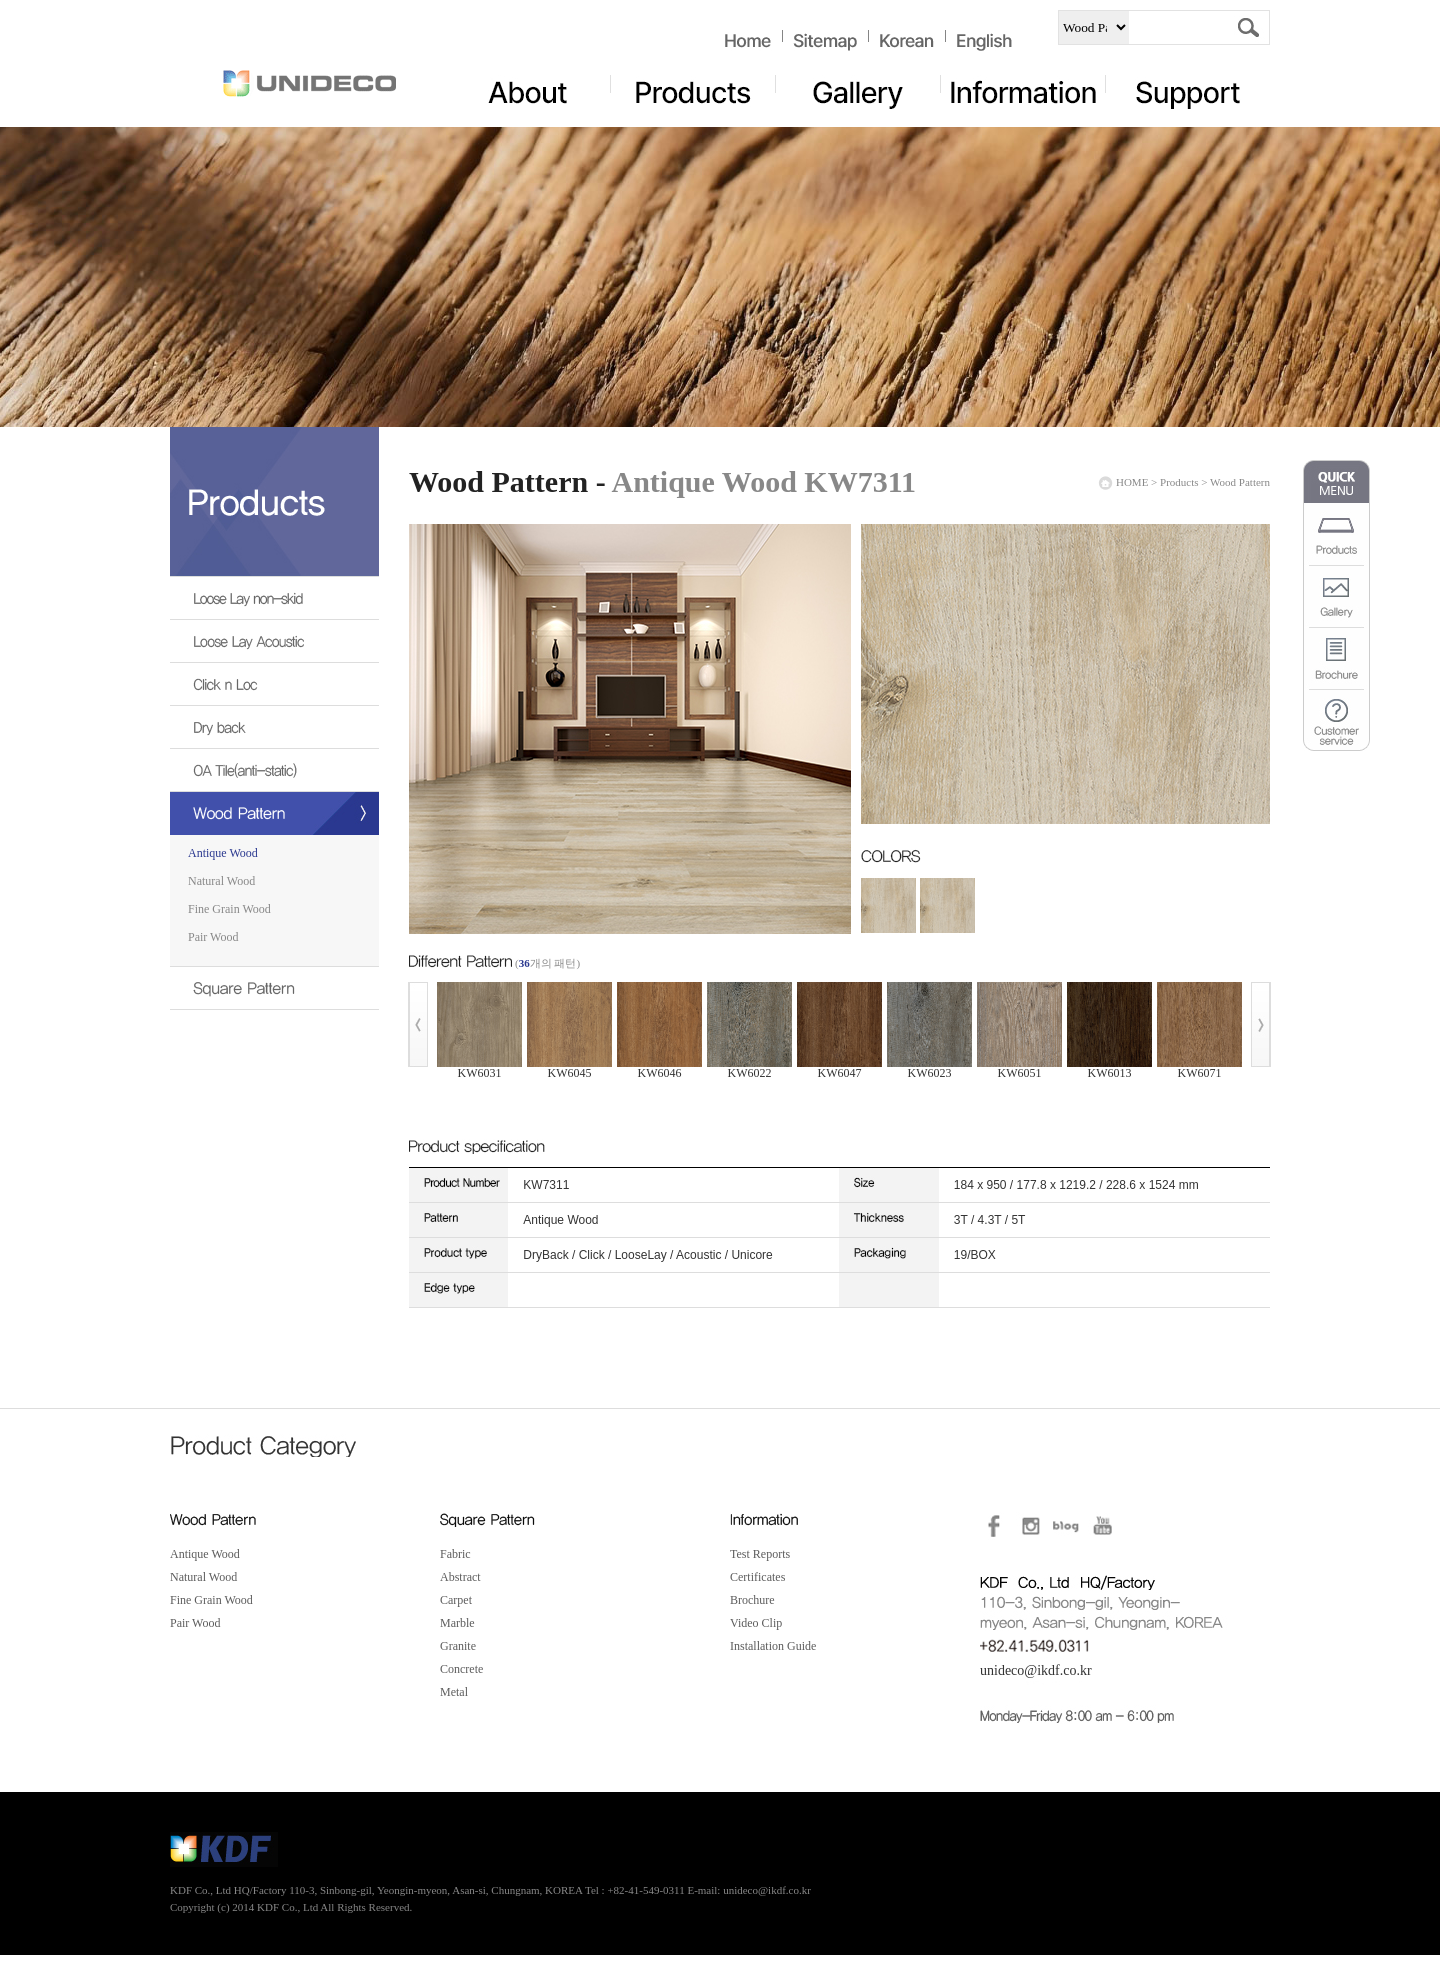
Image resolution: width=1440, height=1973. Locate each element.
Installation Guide (773, 1646)
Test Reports (760, 1554)
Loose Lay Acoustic (255, 647)
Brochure (752, 1600)
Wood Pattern (255, 819)
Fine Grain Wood (229, 909)
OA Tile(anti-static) (255, 776)
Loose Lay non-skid (255, 604)
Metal (454, 1692)
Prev (418, 1024)
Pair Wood (213, 937)
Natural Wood (221, 881)
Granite (458, 1646)
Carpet (456, 1600)
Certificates (757, 1577)
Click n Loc (255, 690)
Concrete (461, 1669)
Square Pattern (255, 994)
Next (1261, 1024)
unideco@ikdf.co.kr (1036, 1670)
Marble (457, 1623)
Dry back (255, 733)
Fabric (455, 1554)
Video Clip (756, 1623)
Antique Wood (223, 853)
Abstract (460, 1577)
